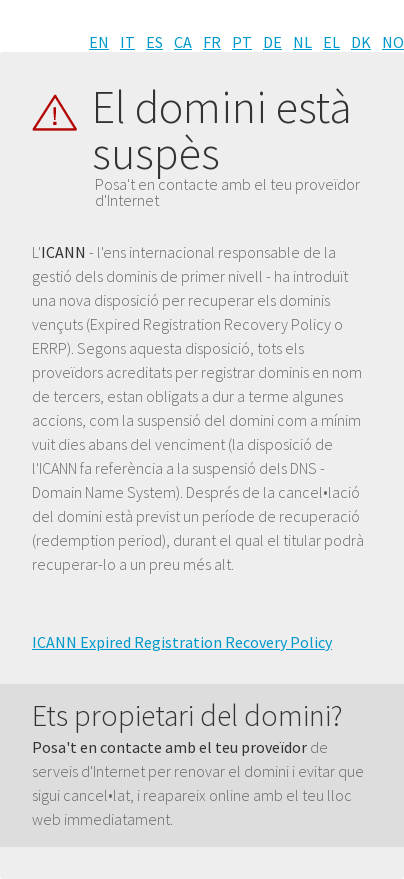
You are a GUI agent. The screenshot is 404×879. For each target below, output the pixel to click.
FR (212, 42)
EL (331, 42)
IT (127, 42)
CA (183, 42)
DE (272, 42)
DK (361, 42)
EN (99, 42)
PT (242, 42)
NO (393, 42)
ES (154, 42)
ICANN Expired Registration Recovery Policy (182, 642)
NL (302, 42)
